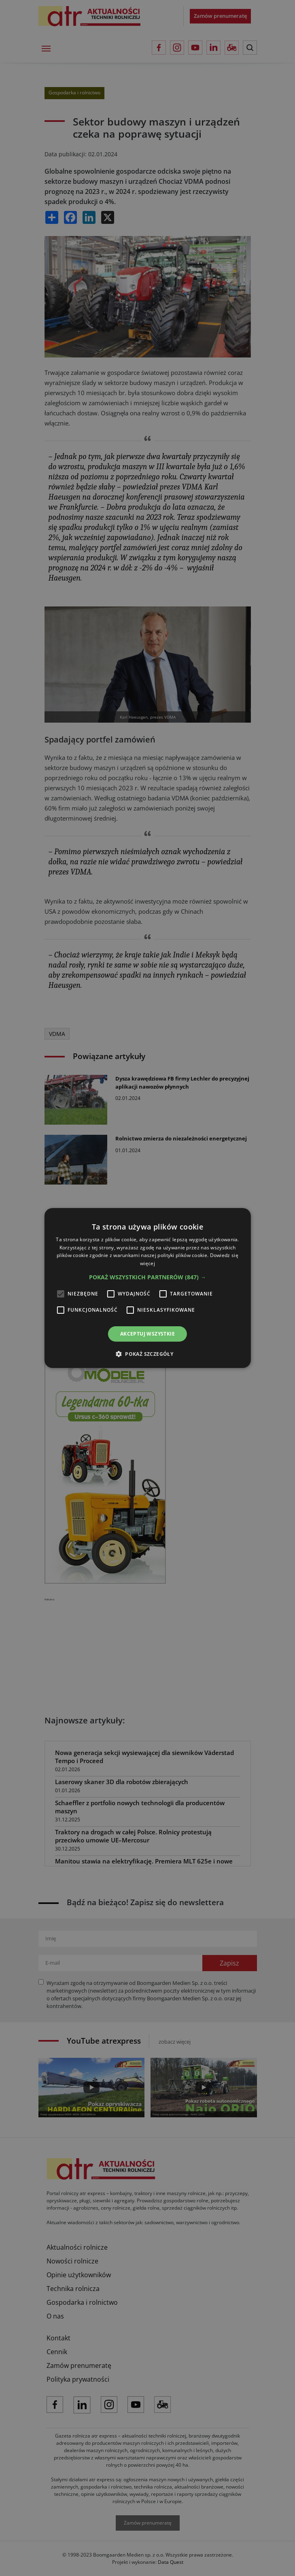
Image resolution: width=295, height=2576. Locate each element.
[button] (147, 1277)
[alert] (147, 1288)
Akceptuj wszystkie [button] (147, 1333)
